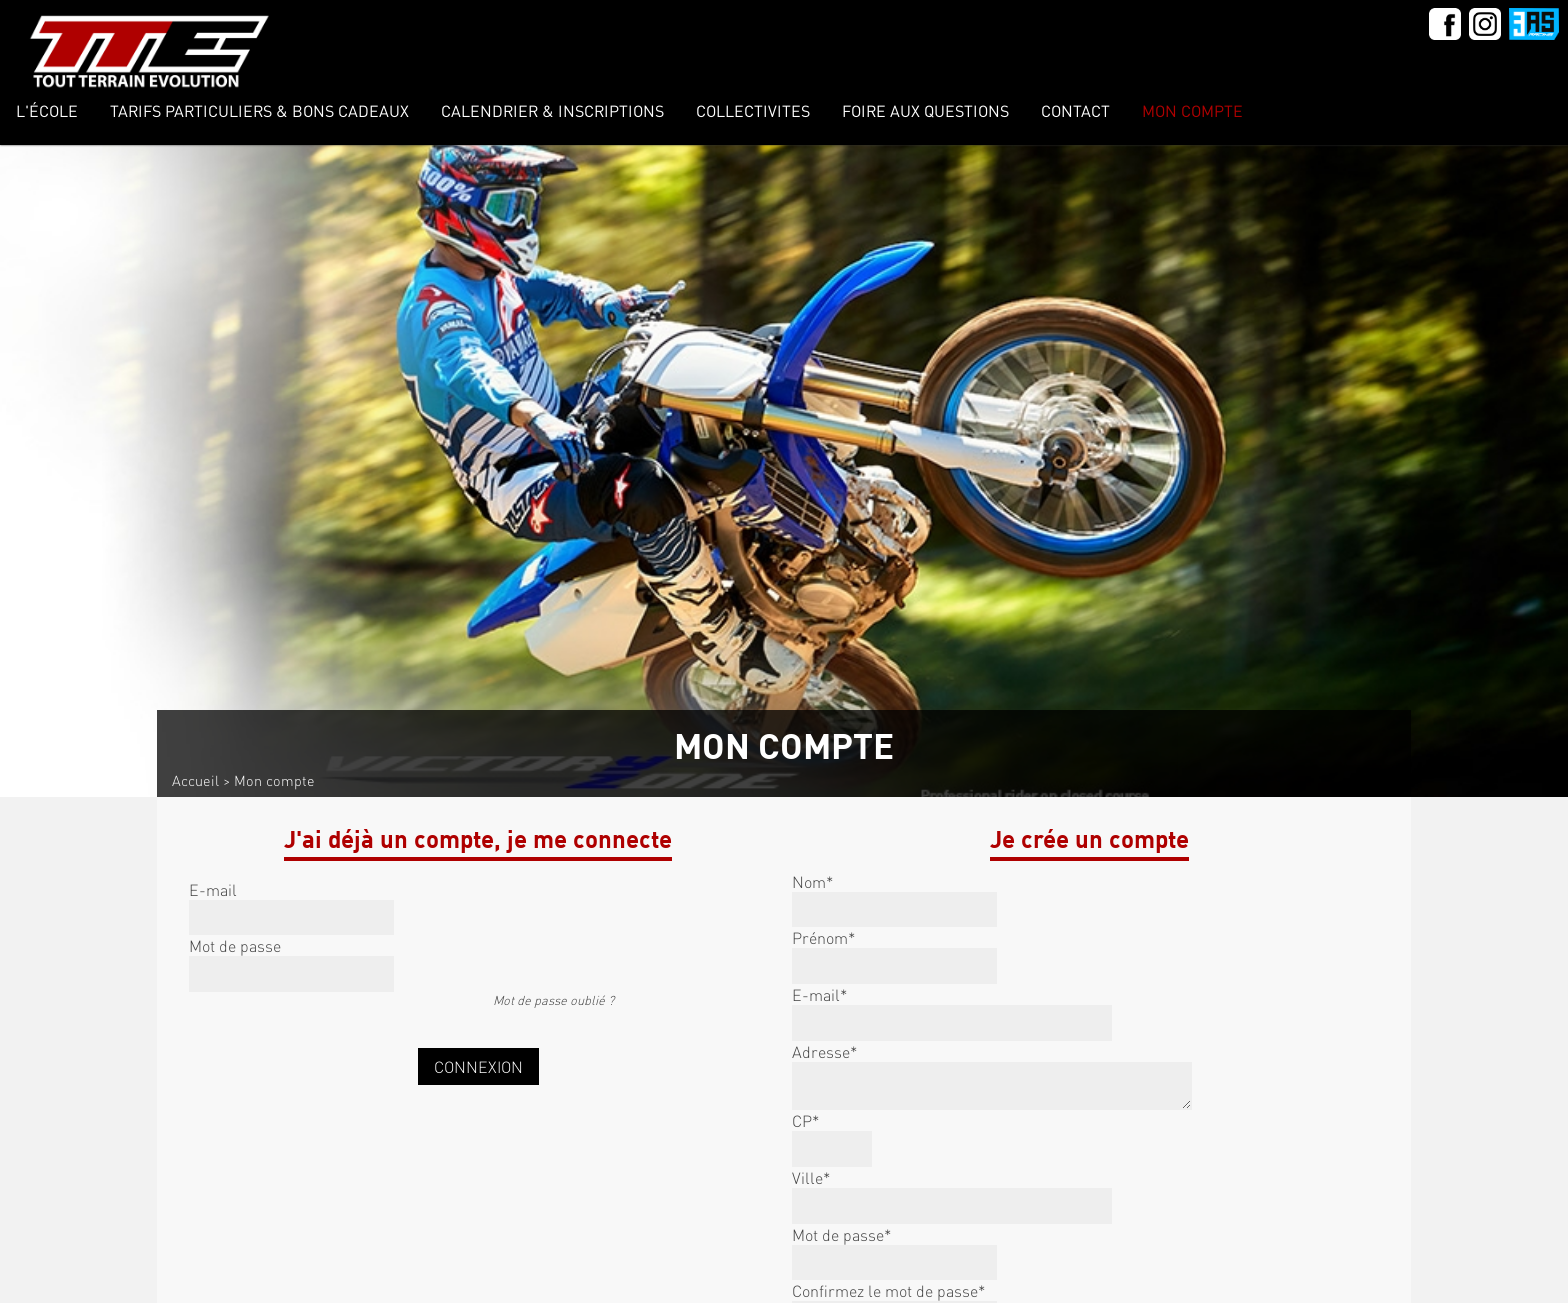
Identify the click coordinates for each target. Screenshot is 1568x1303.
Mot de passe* (841, 1234)
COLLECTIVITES (753, 110)
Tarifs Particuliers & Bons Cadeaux (259, 110)
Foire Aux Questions (925, 110)
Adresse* (824, 1051)
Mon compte (1192, 110)
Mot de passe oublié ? (553, 1000)
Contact (1075, 110)
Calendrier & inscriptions (552, 110)
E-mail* (819, 994)
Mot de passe (235, 945)
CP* (805, 1120)
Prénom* (823, 937)
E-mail (213, 889)
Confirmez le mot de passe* (888, 1290)
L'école (47, 110)
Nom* (812, 881)
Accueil (195, 780)
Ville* (811, 1177)
